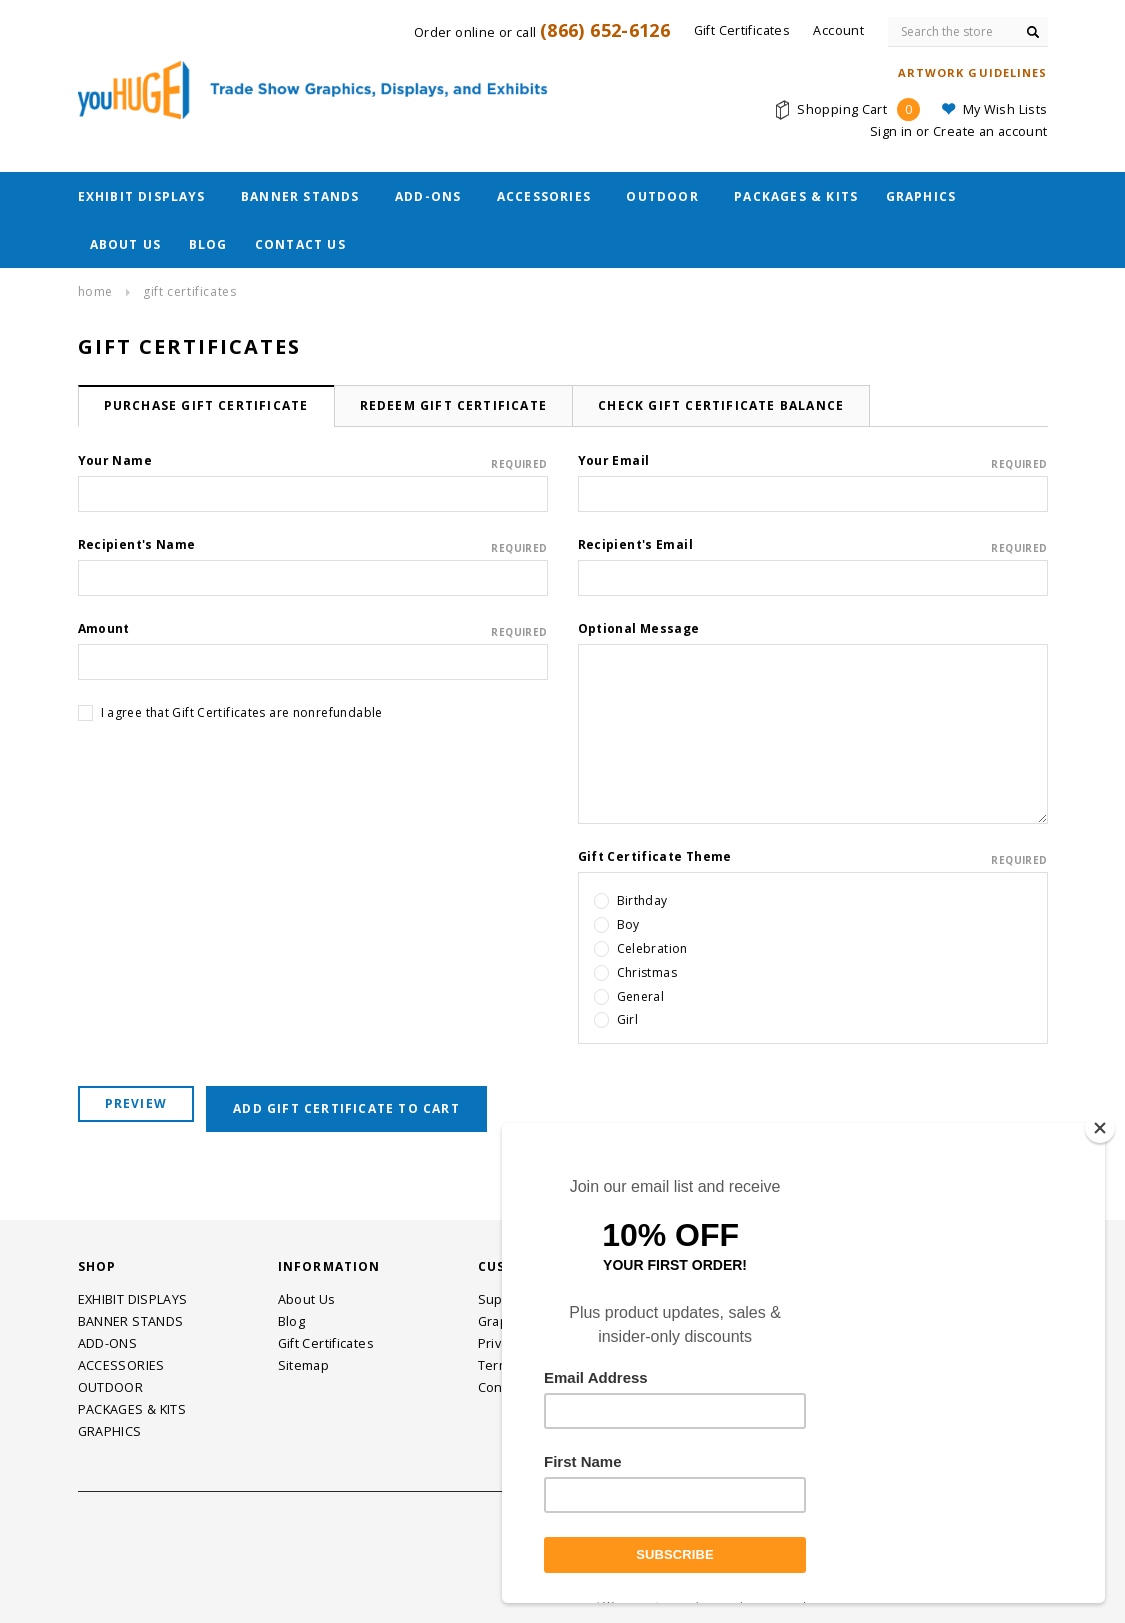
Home (95, 291)
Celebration (652, 948)
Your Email (813, 461)
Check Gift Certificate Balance (721, 405)
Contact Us (300, 244)
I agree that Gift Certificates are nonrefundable (242, 712)
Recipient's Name (313, 545)
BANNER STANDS (300, 196)
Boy (628, 924)
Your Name (313, 461)
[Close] (1100, 1128)
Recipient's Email (813, 545)
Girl (628, 1019)
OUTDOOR (662, 196)
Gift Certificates (189, 291)
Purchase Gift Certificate (206, 405)
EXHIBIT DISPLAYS (142, 196)
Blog (208, 244)
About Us (126, 244)
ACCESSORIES (544, 196)
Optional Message (639, 628)
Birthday (642, 900)
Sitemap (304, 1365)
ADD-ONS (428, 196)
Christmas (647, 972)
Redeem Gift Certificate (454, 405)
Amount (313, 629)
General (641, 996)
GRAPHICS (921, 196)
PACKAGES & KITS (796, 196)
